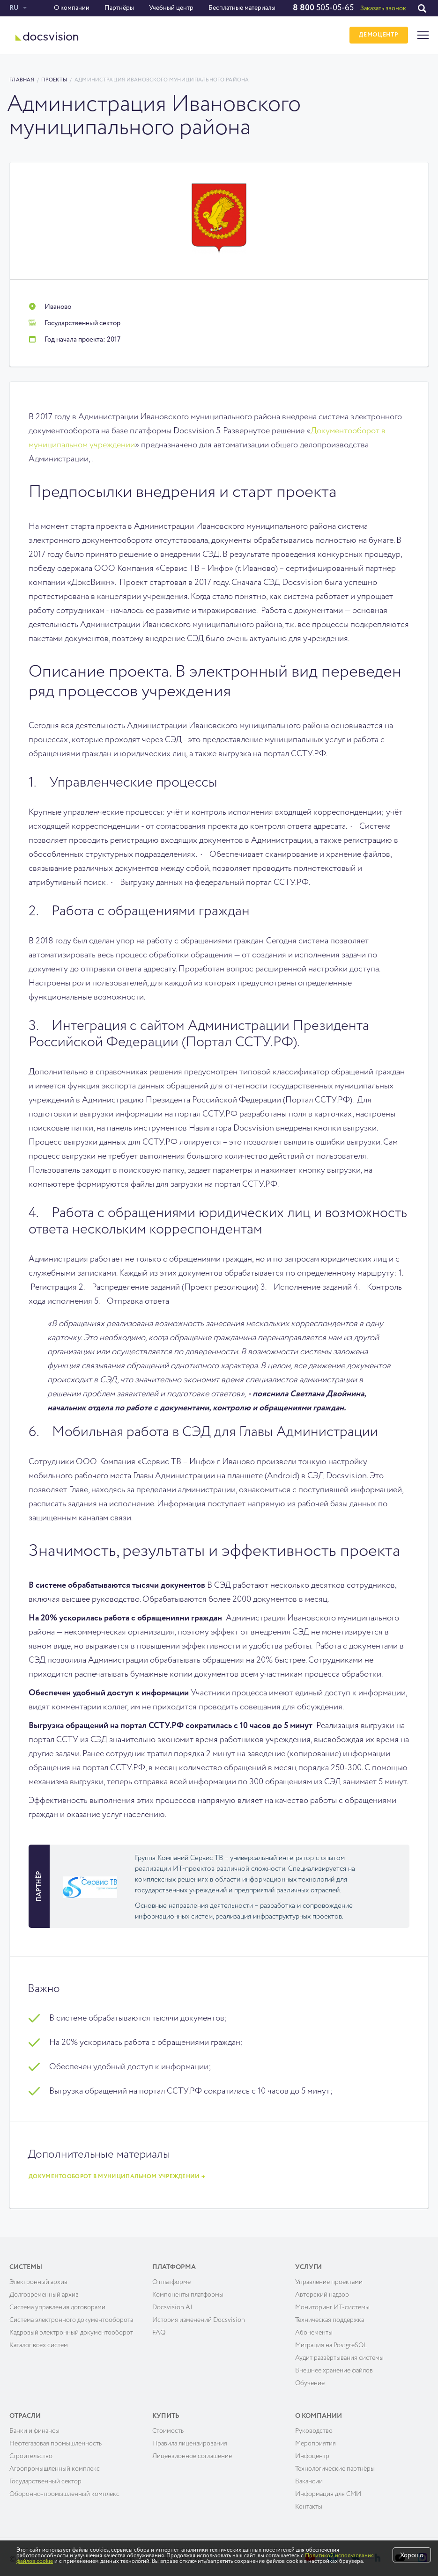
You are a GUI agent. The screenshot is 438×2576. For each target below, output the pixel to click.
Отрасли (25, 2411)
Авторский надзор (322, 2290)
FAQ (158, 2328)
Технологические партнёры (335, 2464)
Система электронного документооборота (71, 2316)
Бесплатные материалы (241, 8)
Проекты (54, 79)
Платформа (174, 2263)
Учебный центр (170, 8)
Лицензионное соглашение (192, 2452)
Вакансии (309, 2477)
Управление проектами (329, 2278)
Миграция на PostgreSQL (331, 2341)
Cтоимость (168, 2426)
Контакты (308, 2502)
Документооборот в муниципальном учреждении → (117, 2172)
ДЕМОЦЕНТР (377, 35)
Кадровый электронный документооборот (71, 2328)
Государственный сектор (45, 2477)
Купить (165, 2411)
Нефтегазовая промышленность (55, 2439)
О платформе (171, 2278)
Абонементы (314, 2328)
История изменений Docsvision (198, 2316)
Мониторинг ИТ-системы (332, 2303)
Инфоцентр (312, 2452)
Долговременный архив (44, 2290)
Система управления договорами (57, 2303)
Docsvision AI (172, 2303)
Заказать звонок (383, 8)
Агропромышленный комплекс (54, 2464)
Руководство (314, 2426)
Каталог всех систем (38, 2341)
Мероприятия (315, 2439)
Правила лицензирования (189, 2439)
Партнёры (119, 8)
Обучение (310, 2379)
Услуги (308, 2263)
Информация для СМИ (328, 2490)
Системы (25, 2263)
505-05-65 (322, 8)
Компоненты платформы (187, 2290)
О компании (71, 8)
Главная (21, 79)
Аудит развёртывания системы (339, 2353)
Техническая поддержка (329, 2316)
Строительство (30, 2452)
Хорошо (411, 2555)
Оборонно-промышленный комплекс (64, 2490)
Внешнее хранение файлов (334, 2366)
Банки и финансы (34, 2426)
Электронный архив (38, 2278)
